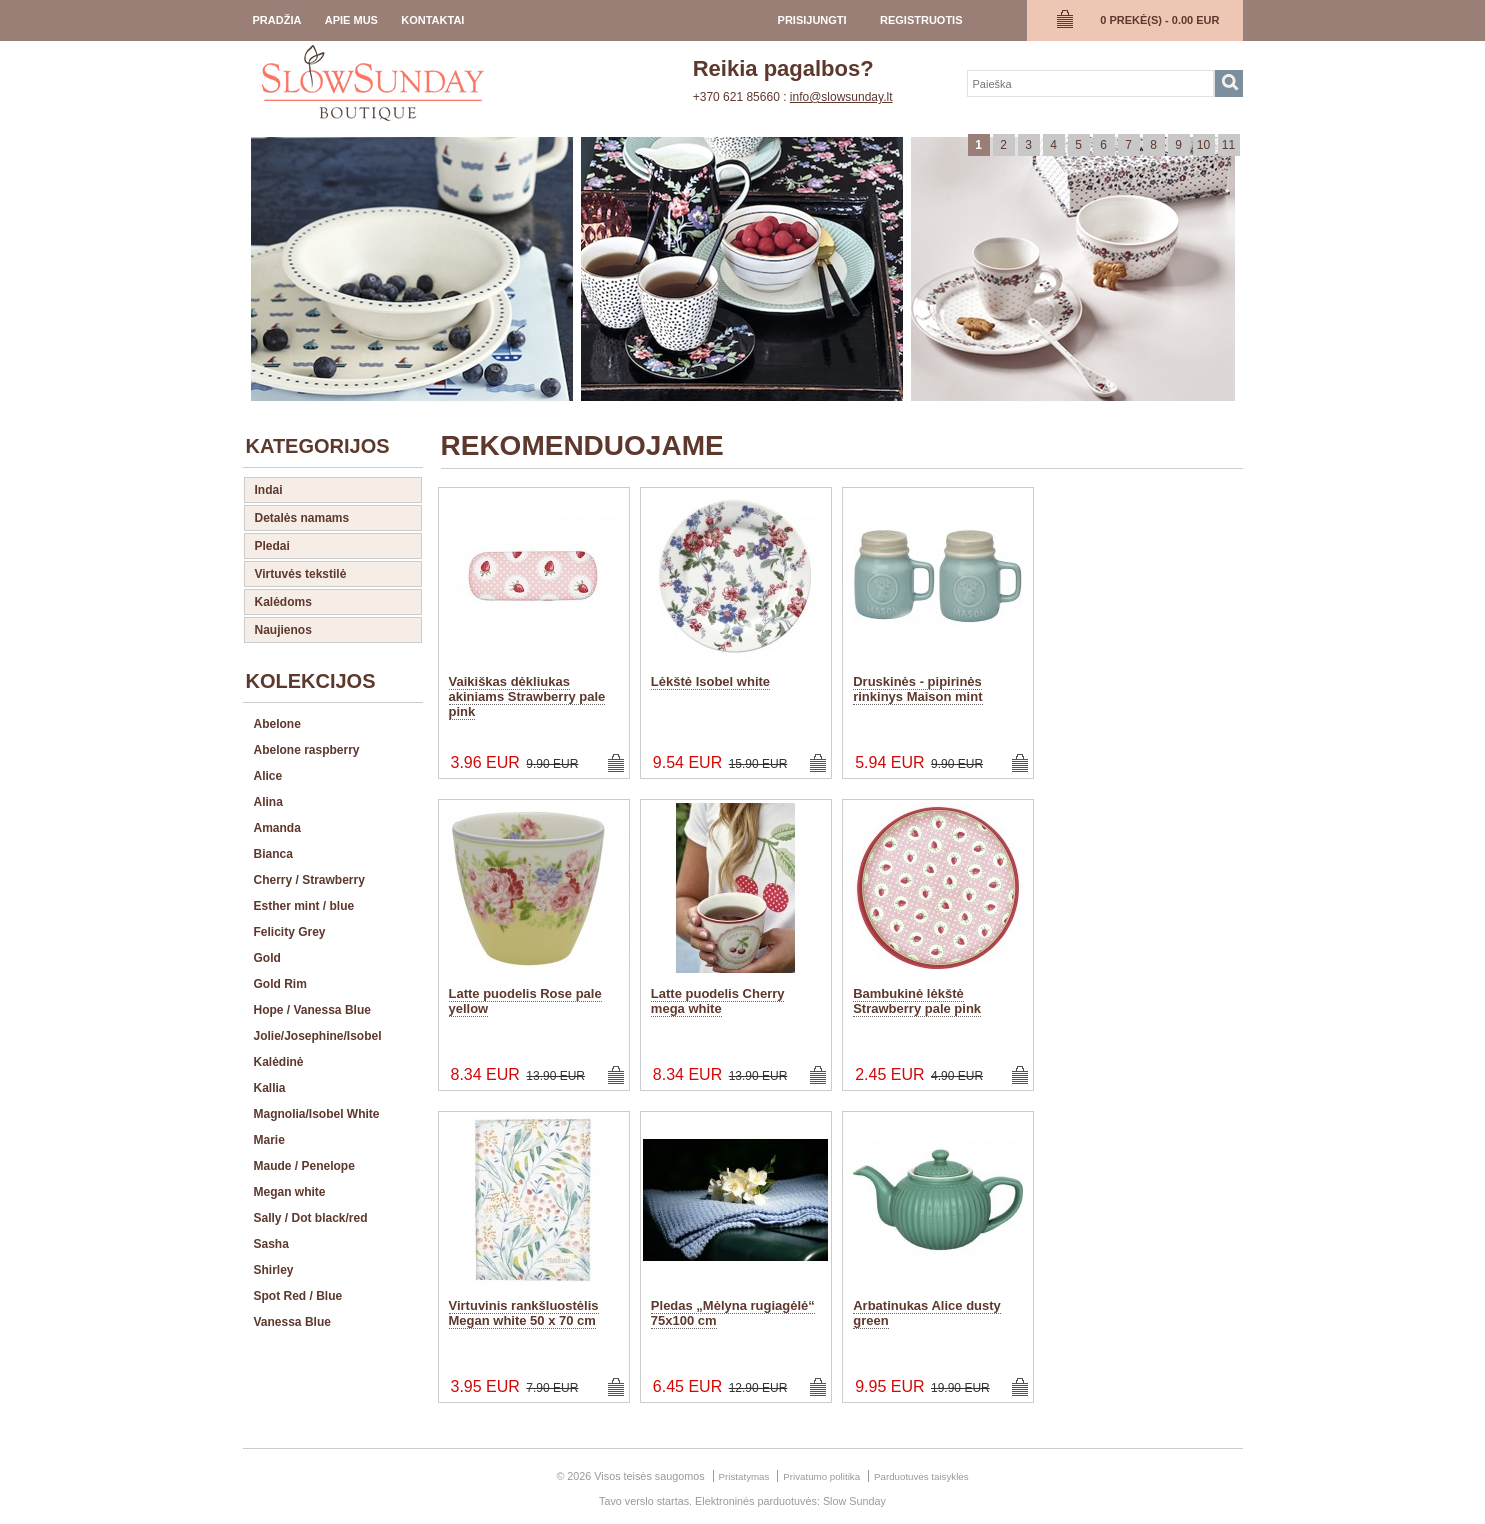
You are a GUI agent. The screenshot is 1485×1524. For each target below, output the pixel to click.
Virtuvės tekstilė (301, 574)
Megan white (290, 1192)
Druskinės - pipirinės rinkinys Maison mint (917, 689)
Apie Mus (351, 20)
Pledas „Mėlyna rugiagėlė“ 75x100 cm (733, 1313)
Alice (268, 776)
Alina (268, 802)
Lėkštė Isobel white (710, 681)
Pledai (272, 546)
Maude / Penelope (304, 1166)
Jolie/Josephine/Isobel (318, 1036)
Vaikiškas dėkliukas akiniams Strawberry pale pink (527, 696)
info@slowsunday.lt (841, 97)
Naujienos (283, 630)
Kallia (270, 1088)
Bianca (273, 854)
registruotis (921, 20)
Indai (269, 490)
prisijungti (812, 20)
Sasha (271, 1244)
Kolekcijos (311, 681)
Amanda (277, 828)
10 (1203, 145)
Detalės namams (302, 518)
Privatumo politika (821, 1476)
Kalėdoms (283, 602)
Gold (267, 958)
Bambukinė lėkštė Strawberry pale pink (917, 1001)
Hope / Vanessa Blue (312, 1010)
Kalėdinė (279, 1062)
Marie (269, 1140)
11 (1228, 145)
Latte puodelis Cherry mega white (718, 1001)
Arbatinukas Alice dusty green (927, 1313)
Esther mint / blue (304, 906)
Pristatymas (744, 1476)
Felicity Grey (290, 932)
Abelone (277, 724)
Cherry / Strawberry (309, 880)
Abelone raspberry (307, 750)
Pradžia (277, 20)
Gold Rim (280, 984)
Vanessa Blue (292, 1322)
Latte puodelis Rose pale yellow (525, 1001)
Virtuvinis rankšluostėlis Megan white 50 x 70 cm (524, 1313)
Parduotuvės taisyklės (921, 1476)
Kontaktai (432, 20)
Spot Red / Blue (298, 1296)
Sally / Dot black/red (311, 1218)
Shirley (274, 1270)
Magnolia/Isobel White (317, 1114)
